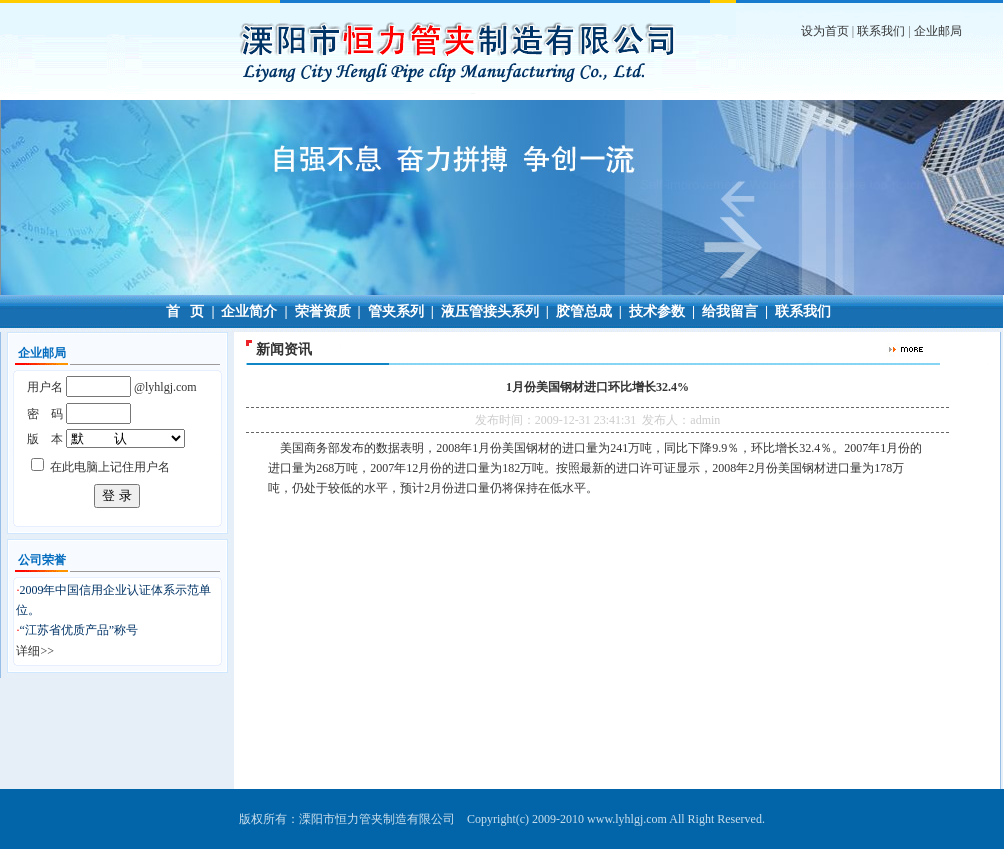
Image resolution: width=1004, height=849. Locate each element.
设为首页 (825, 31)
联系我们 (881, 31)
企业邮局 (938, 31)
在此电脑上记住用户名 (110, 467)
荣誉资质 (323, 311)
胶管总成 (584, 311)
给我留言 (730, 311)
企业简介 (249, 311)
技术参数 (657, 311)
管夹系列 (396, 311)
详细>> (35, 651)
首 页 (185, 311)
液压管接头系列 (490, 311)
